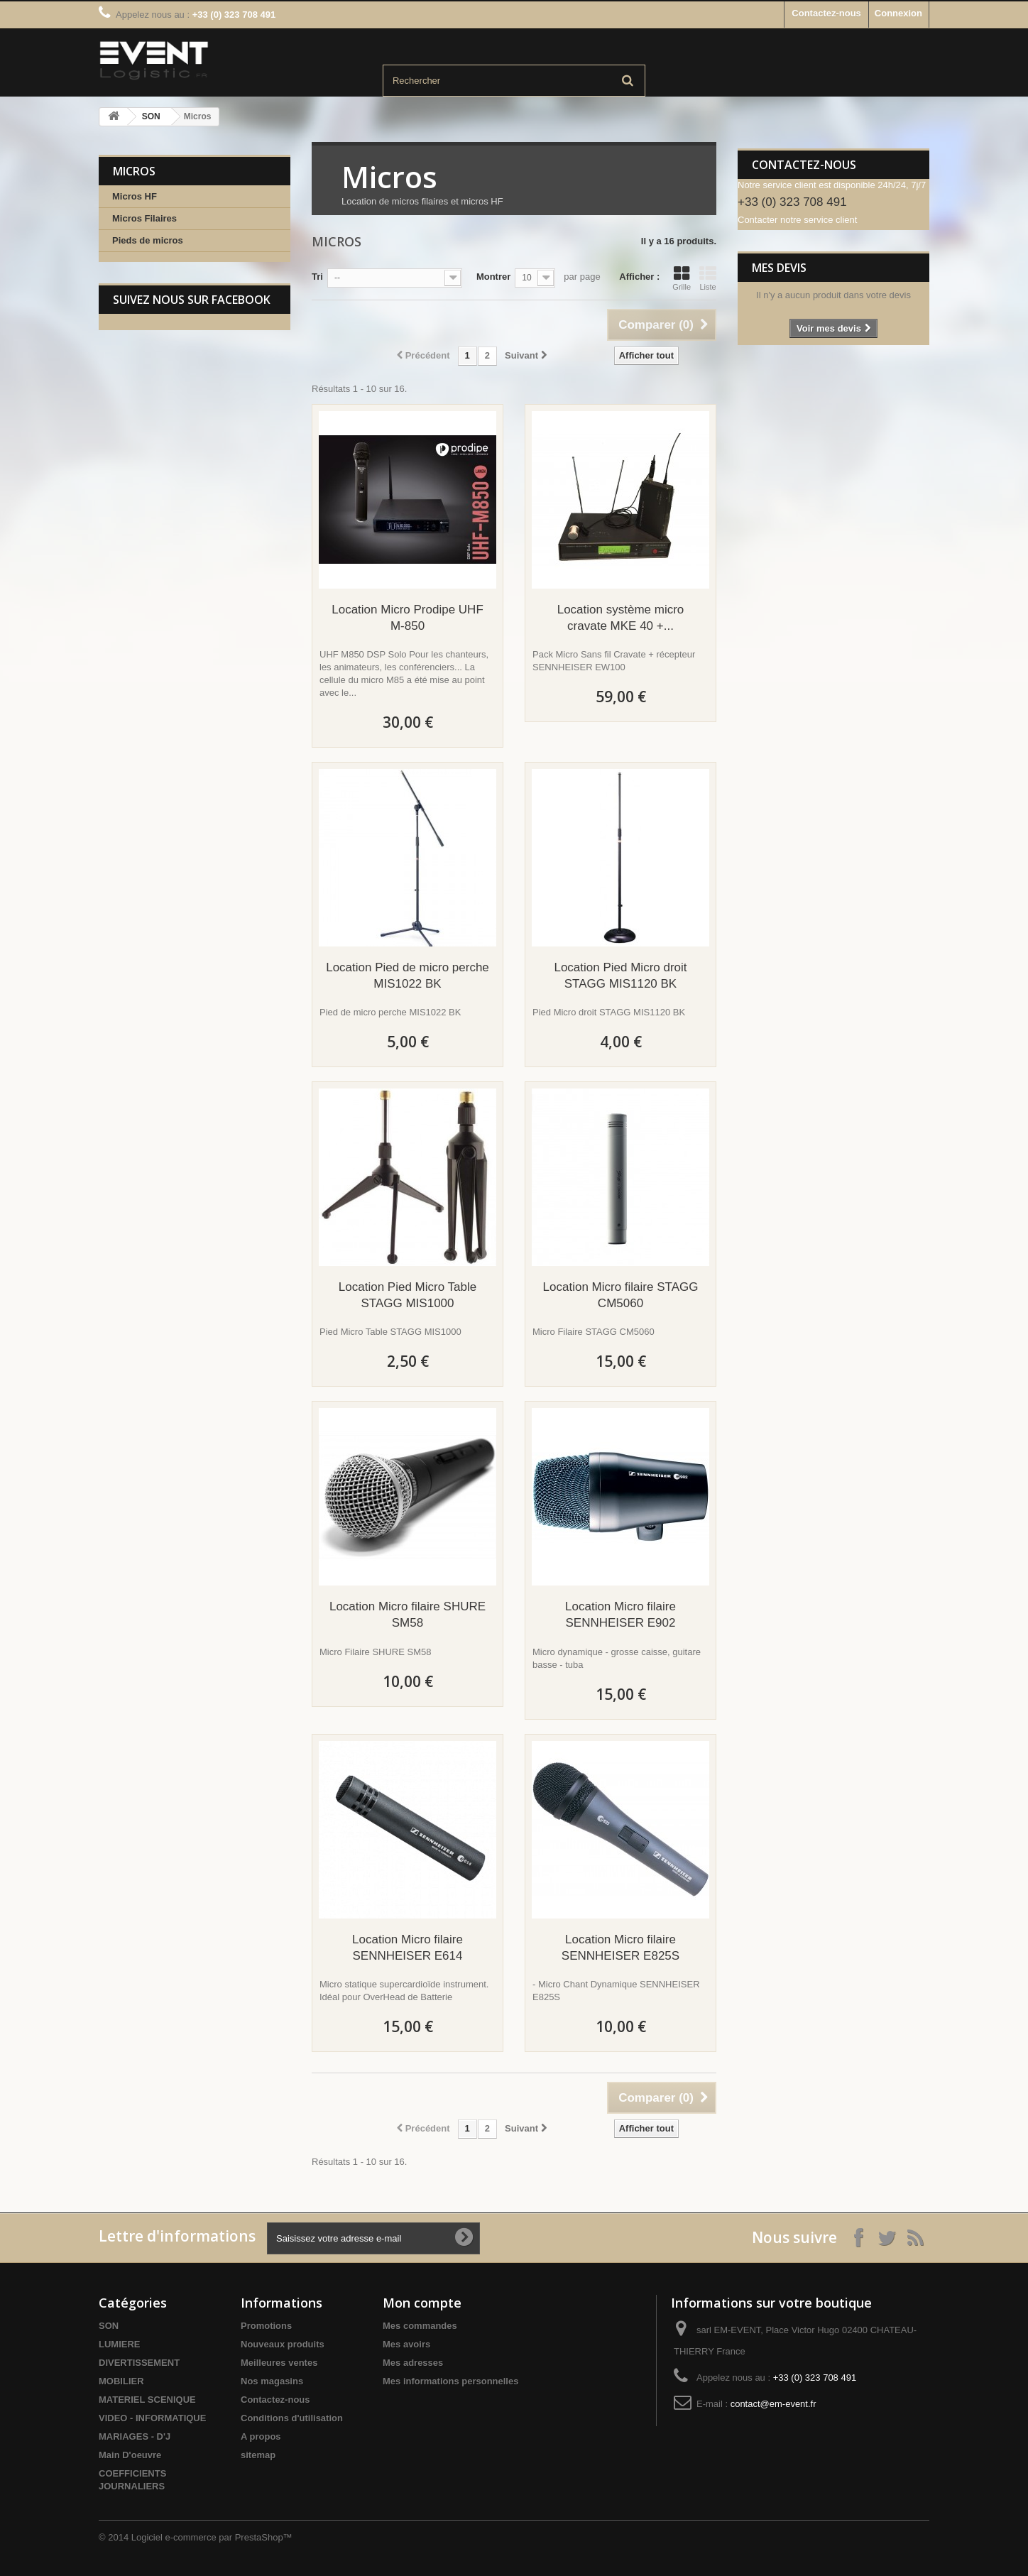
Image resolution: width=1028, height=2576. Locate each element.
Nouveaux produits (282, 2344)
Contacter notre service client (797, 219)
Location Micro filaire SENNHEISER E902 (620, 1615)
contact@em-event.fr (773, 2403)
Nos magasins (272, 2381)
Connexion (898, 13)
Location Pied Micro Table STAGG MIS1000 (407, 1295)
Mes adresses (413, 2362)
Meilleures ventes (279, 2362)
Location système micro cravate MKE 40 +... (620, 618)
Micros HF (134, 196)
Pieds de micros (147, 240)
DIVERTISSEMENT (139, 2362)
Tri (317, 276)
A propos (261, 2436)
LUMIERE (120, 2344)
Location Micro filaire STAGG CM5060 (621, 1295)
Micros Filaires (144, 218)
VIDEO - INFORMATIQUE (152, 2418)
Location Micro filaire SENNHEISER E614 (407, 1948)
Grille (681, 278)
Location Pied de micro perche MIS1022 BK (407, 975)
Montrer (493, 276)
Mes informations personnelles (450, 2381)
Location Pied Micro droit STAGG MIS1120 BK (620, 975)
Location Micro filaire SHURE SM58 (407, 1615)
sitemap (258, 2455)
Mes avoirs (406, 2344)
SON (151, 116)
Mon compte (422, 2302)
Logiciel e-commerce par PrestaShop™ (211, 2537)
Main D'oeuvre (130, 2455)
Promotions (266, 2325)
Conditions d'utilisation (292, 2418)
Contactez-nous (826, 13)
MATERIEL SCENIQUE (147, 2399)
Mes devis (779, 267)
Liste (707, 278)
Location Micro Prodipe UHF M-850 (407, 618)
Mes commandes (420, 2325)
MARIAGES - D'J (134, 2436)
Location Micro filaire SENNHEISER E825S (620, 1948)
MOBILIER (121, 2381)
